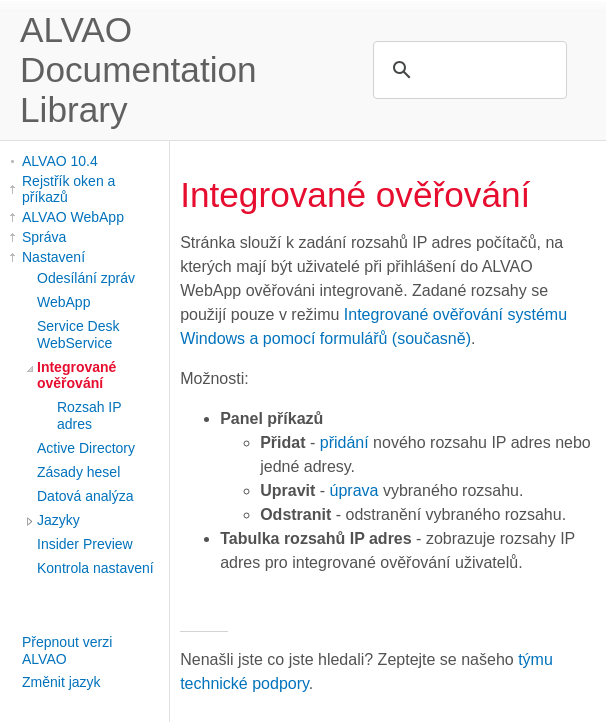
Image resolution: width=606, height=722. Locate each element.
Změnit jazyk (61, 682)
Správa (44, 237)
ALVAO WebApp (73, 217)
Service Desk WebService (78, 334)
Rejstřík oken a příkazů (68, 189)
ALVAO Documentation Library (138, 69)
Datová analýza (85, 496)
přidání (344, 442)
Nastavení (53, 257)
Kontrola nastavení (95, 568)
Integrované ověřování (76, 375)
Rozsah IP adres (89, 415)
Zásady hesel (78, 472)
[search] (467, 70)
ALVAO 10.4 (60, 161)
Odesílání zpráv (86, 278)
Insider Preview (85, 544)
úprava (356, 490)
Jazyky (58, 520)
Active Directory (86, 448)
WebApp (63, 302)
